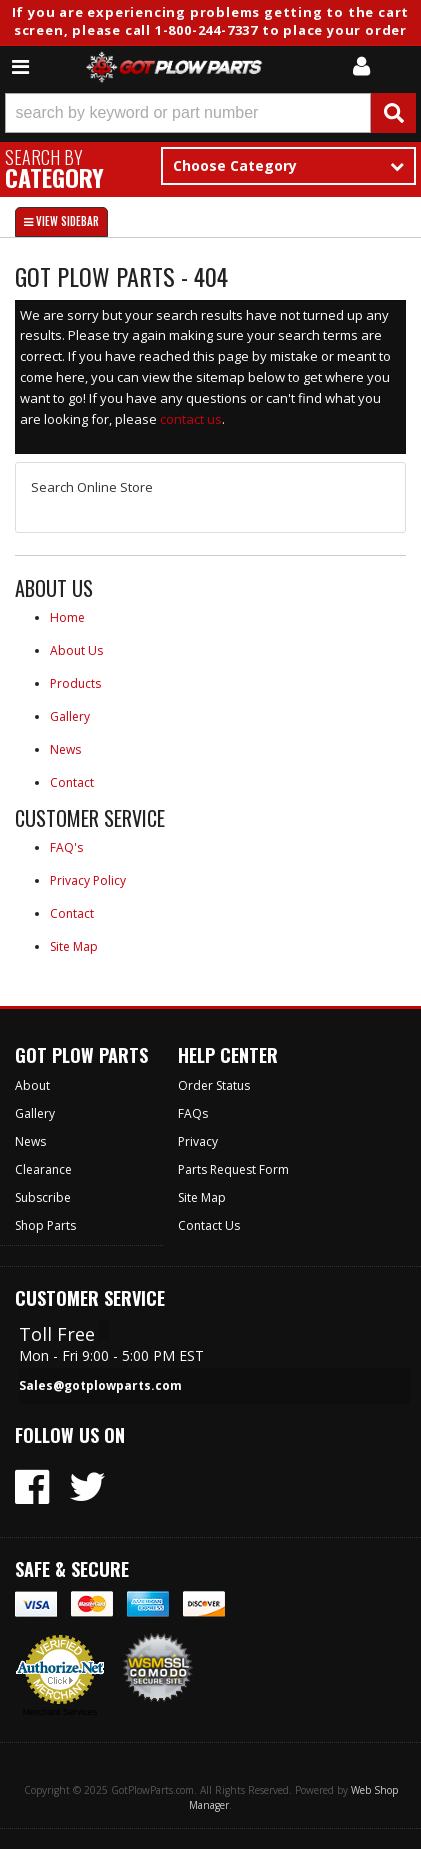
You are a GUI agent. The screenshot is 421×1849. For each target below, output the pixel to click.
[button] (210, 113)
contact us (191, 419)
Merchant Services (60, 1712)
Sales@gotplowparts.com (100, 1385)
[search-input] (188, 113)
